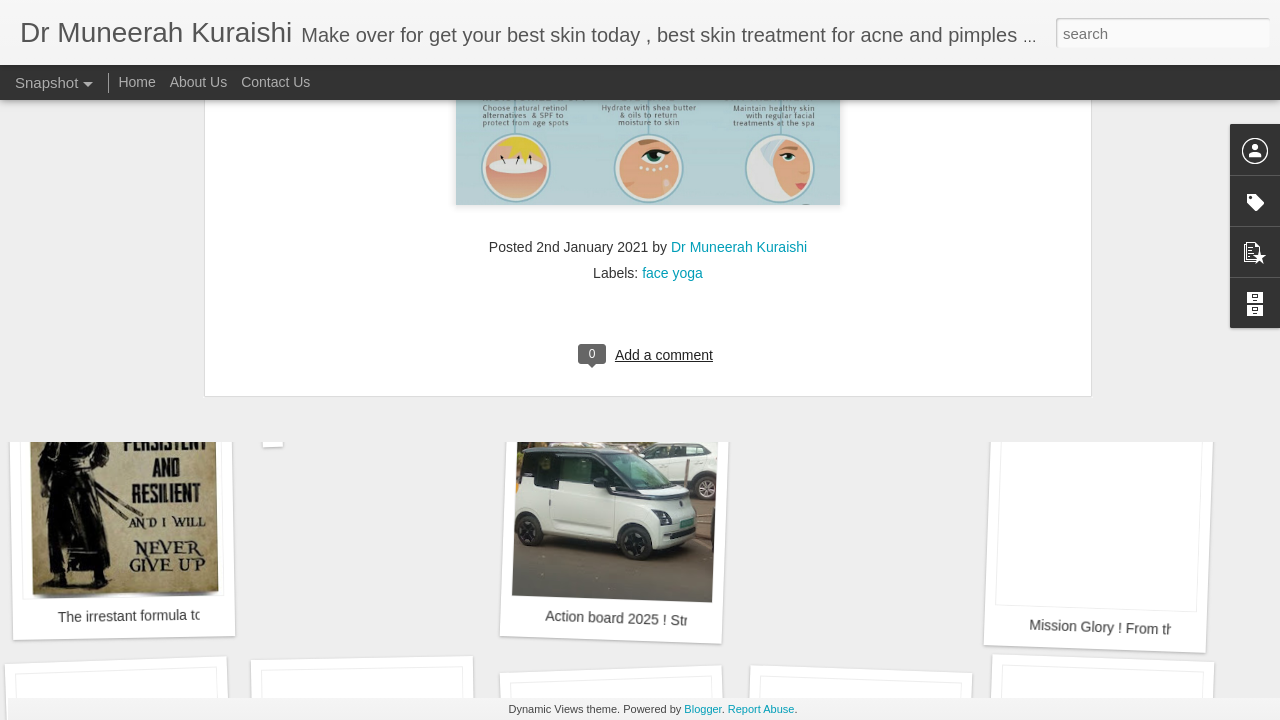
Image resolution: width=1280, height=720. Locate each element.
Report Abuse (761, 709)
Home (136, 82)
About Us (199, 82)
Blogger (702, 709)
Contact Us (275, 82)
